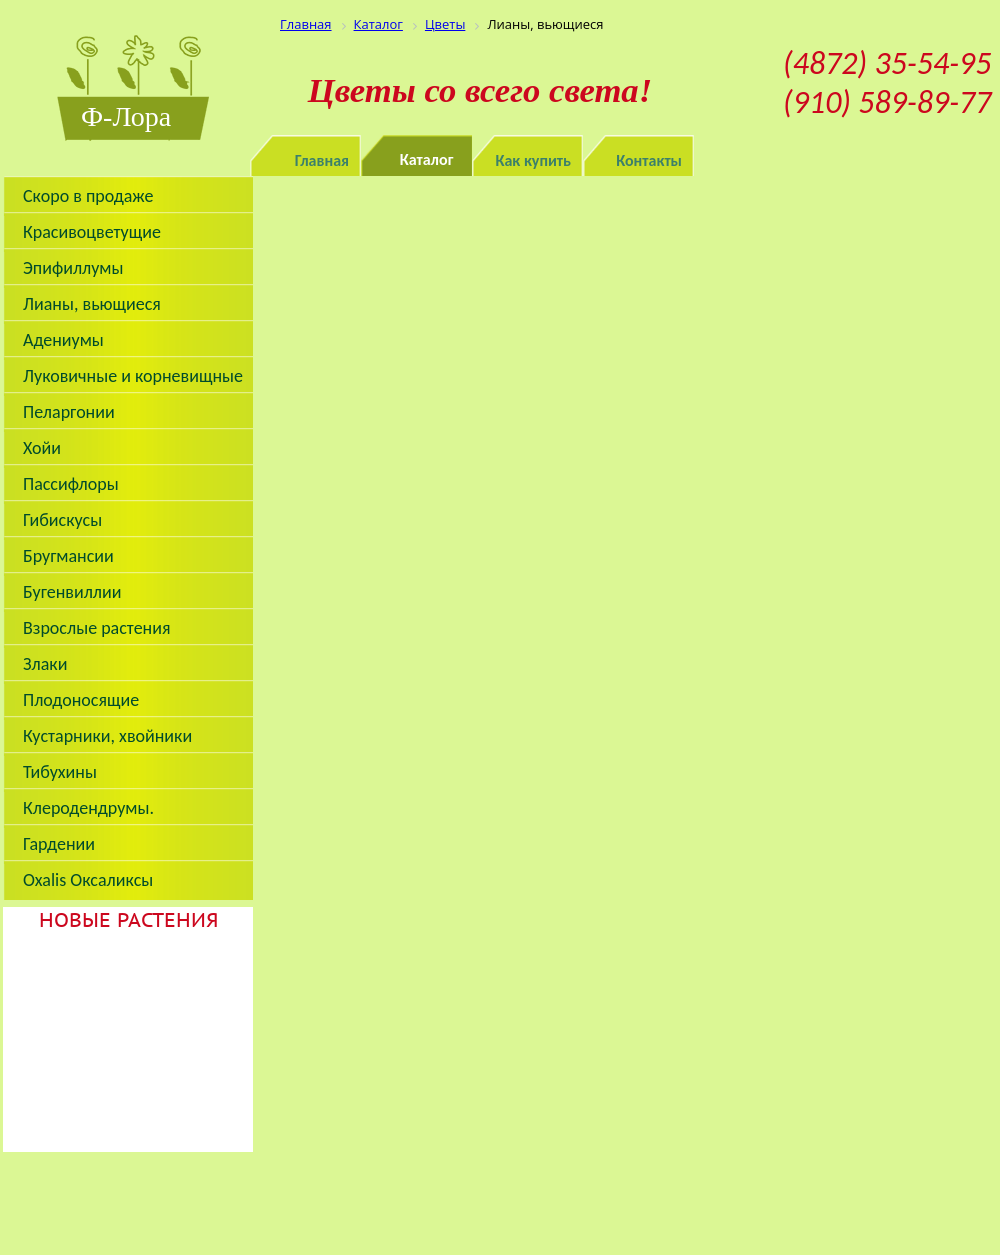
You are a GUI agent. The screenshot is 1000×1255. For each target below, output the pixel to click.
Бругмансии (68, 556)
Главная (322, 160)
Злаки (45, 664)
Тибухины (60, 772)
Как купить (534, 160)
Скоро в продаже (88, 196)
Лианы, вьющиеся (92, 304)
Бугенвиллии (72, 592)
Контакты (649, 160)
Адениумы (63, 340)
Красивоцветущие (92, 232)
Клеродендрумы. (88, 808)
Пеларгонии (69, 412)
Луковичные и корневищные (133, 376)
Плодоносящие (81, 700)
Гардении (59, 844)
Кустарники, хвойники (107, 736)
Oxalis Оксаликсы (88, 880)
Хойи (42, 448)
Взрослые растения (97, 628)
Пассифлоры (71, 484)
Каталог (427, 159)
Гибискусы (62, 520)
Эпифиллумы (73, 268)
